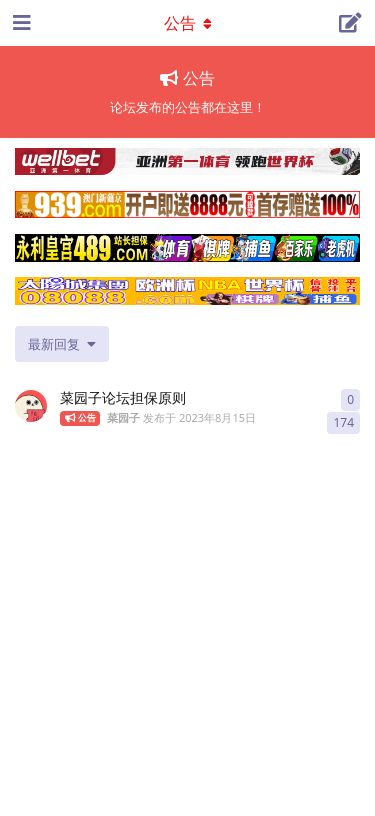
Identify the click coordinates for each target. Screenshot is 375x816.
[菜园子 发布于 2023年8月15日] (31, 406)
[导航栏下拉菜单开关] (188, 23)
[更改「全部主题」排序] (62, 344)
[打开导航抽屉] (20, 23)
